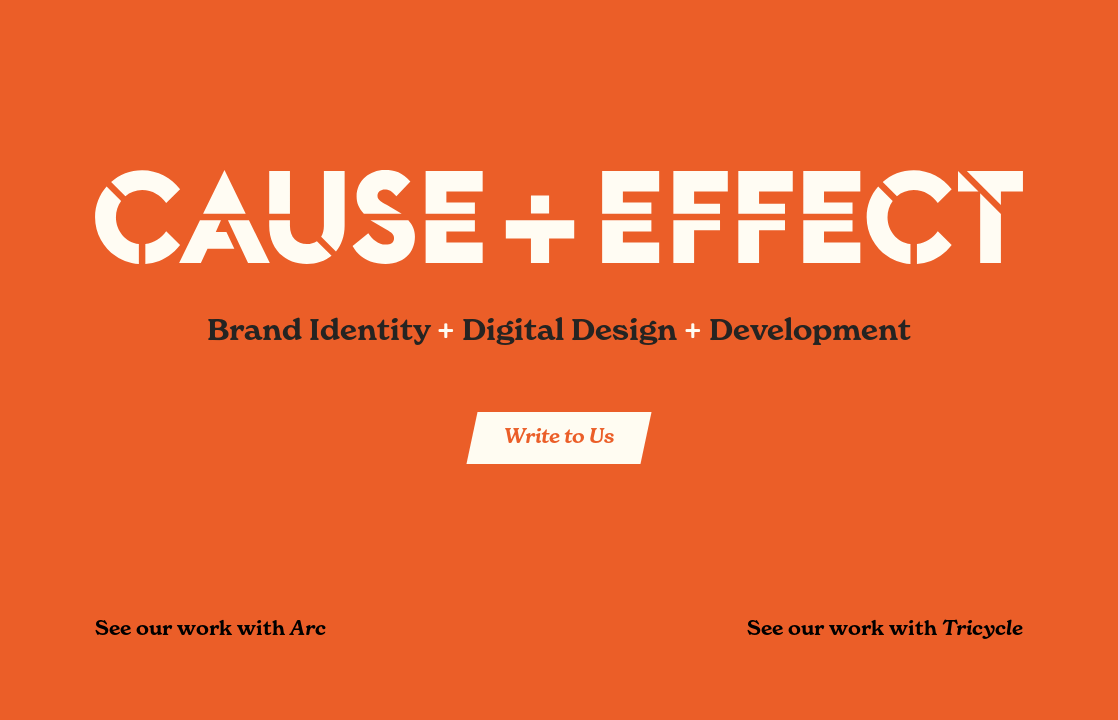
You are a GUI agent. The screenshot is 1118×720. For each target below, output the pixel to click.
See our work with (210, 628)
